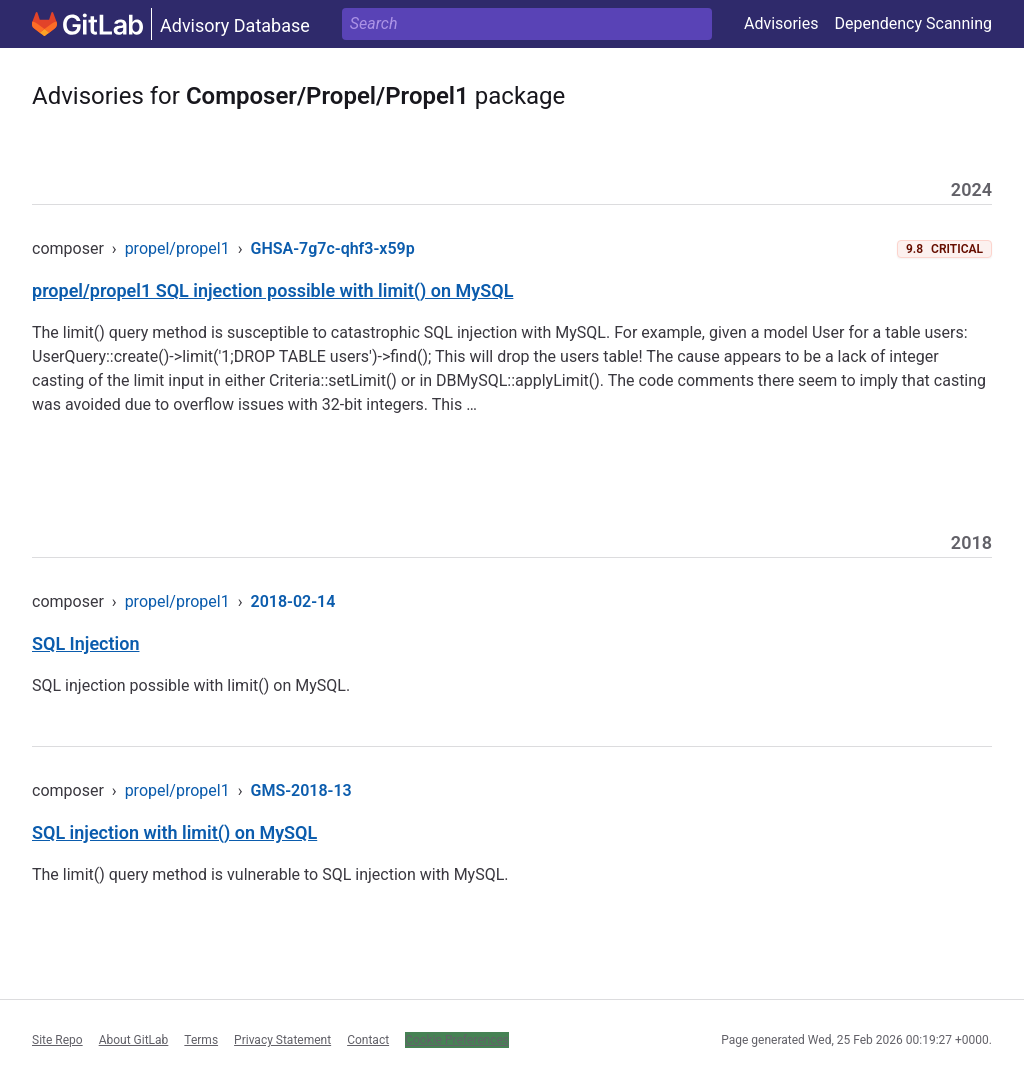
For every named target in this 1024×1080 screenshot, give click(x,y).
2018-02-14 (293, 601)
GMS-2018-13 (301, 790)
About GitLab (134, 1040)
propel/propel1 (177, 248)
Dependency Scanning (913, 23)
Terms (201, 1040)
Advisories (781, 23)
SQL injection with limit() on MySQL (174, 832)
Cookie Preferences (457, 1040)
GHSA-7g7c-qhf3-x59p (333, 248)
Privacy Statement (282, 1040)
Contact (368, 1040)
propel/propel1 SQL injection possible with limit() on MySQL (272, 290)
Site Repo (57, 1040)
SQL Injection (85, 643)
